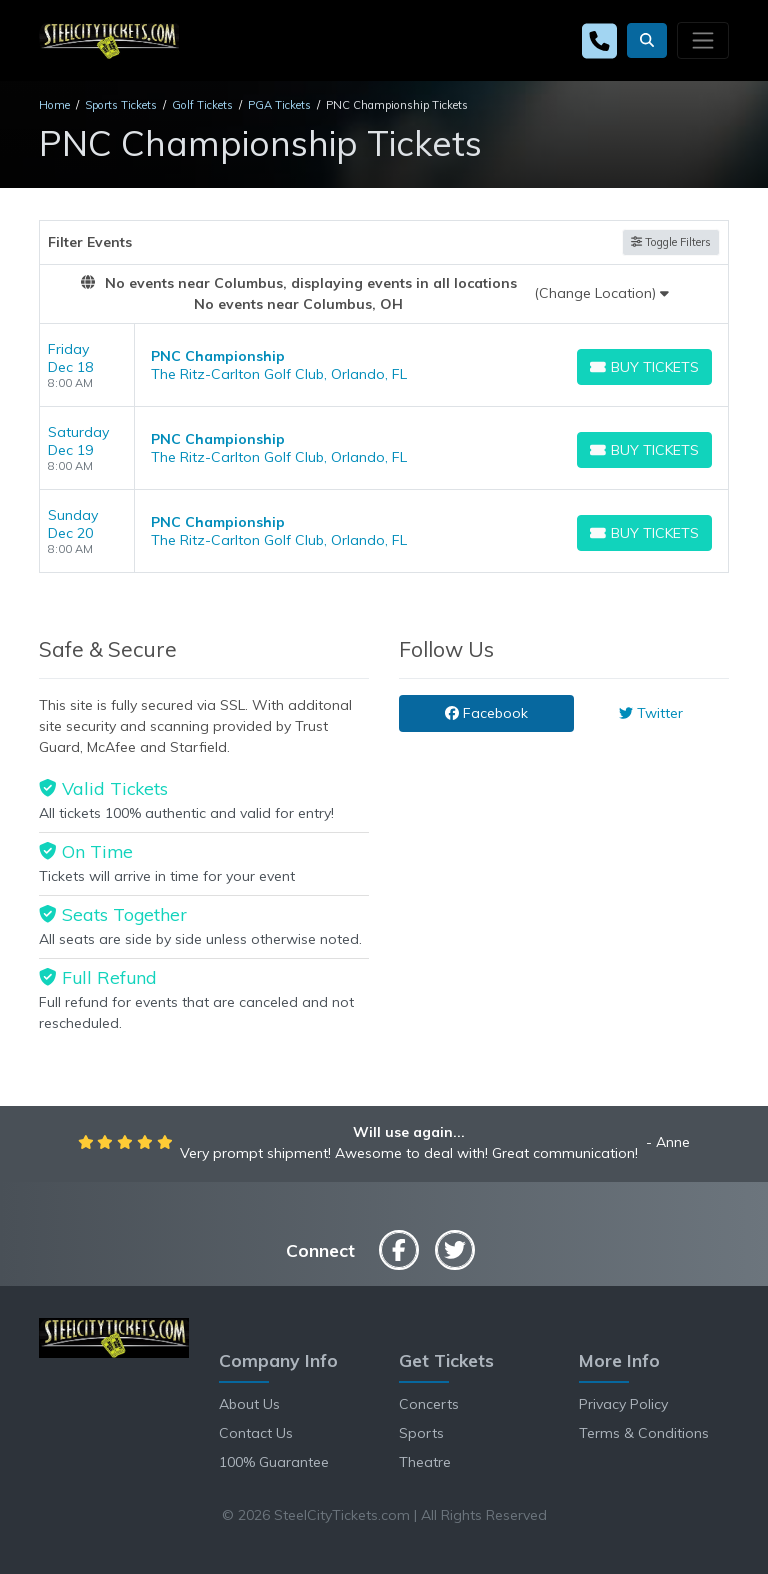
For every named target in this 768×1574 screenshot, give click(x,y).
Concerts (429, 1404)
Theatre (425, 1462)
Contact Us (256, 1433)
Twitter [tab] (651, 713)
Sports (421, 1433)
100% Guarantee (274, 1462)
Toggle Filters (671, 242)
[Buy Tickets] (644, 367)
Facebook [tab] (486, 713)
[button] (647, 40)
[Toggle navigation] (703, 40)
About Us (249, 1404)
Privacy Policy (623, 1404)
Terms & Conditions (644, 1433)
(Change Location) (601, 293)
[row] (384, 365)
